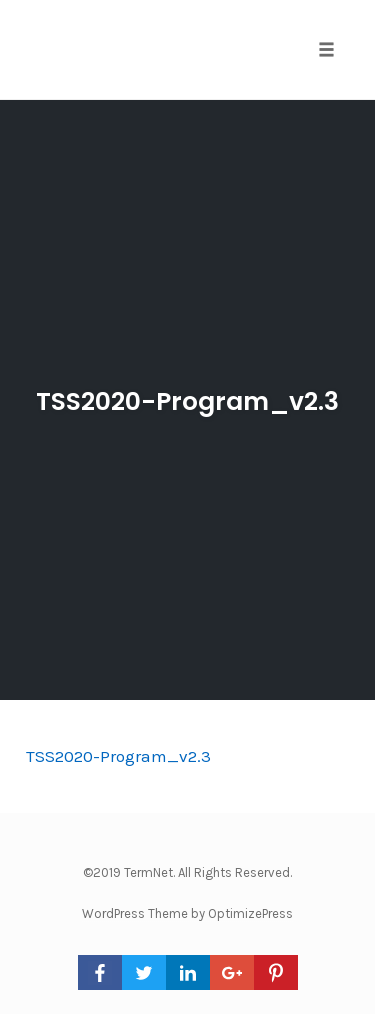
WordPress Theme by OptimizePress (187, 913)
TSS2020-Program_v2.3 (187, 401)
